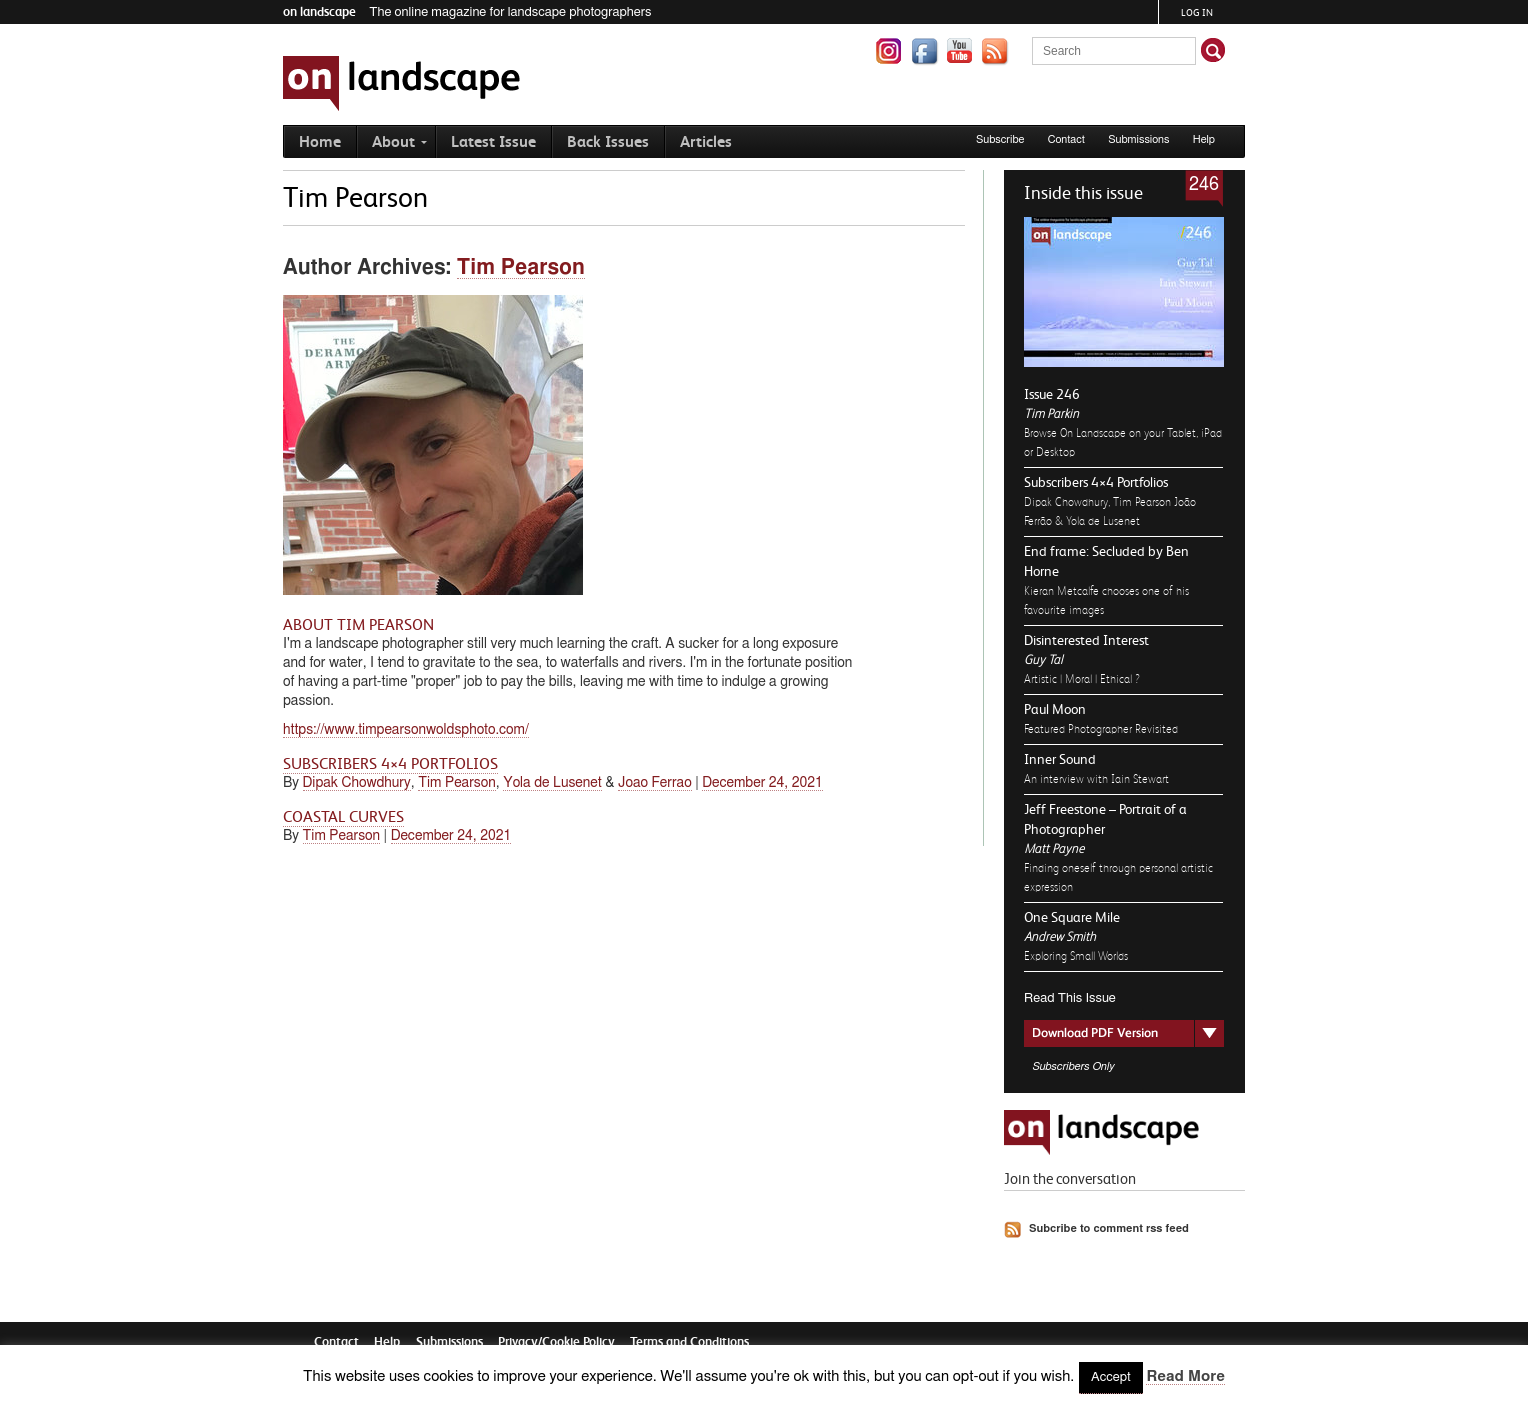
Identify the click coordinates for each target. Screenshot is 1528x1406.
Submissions (1138, 139)
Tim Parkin (1051, 413)
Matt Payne (1054, 848)
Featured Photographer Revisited (1101, 729)
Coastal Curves (343, 817)
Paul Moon (1055, 709)
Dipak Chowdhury (357, 783)
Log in (1197, 12)
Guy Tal (1043, 659)
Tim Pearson (521, 267)
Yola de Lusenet (552, 783)
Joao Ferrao (655, 783)
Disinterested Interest (1086, 640)
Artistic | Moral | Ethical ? (1082, 679)
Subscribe (1000, 139)
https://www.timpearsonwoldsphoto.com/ (406, 730)
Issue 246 (1052, 394)
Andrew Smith (1060, 936)
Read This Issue (1070, 998)
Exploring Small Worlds (1076, 956)
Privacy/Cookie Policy (556, 1341)
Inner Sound (1060, 759)
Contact (1066, 139)
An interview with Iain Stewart (1096, 779)
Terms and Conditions (689, 1341)
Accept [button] (1111, 1377)
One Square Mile (1072, 917)
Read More (1185, 1376)
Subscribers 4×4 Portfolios (1096, 482)
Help (1204, 139)
